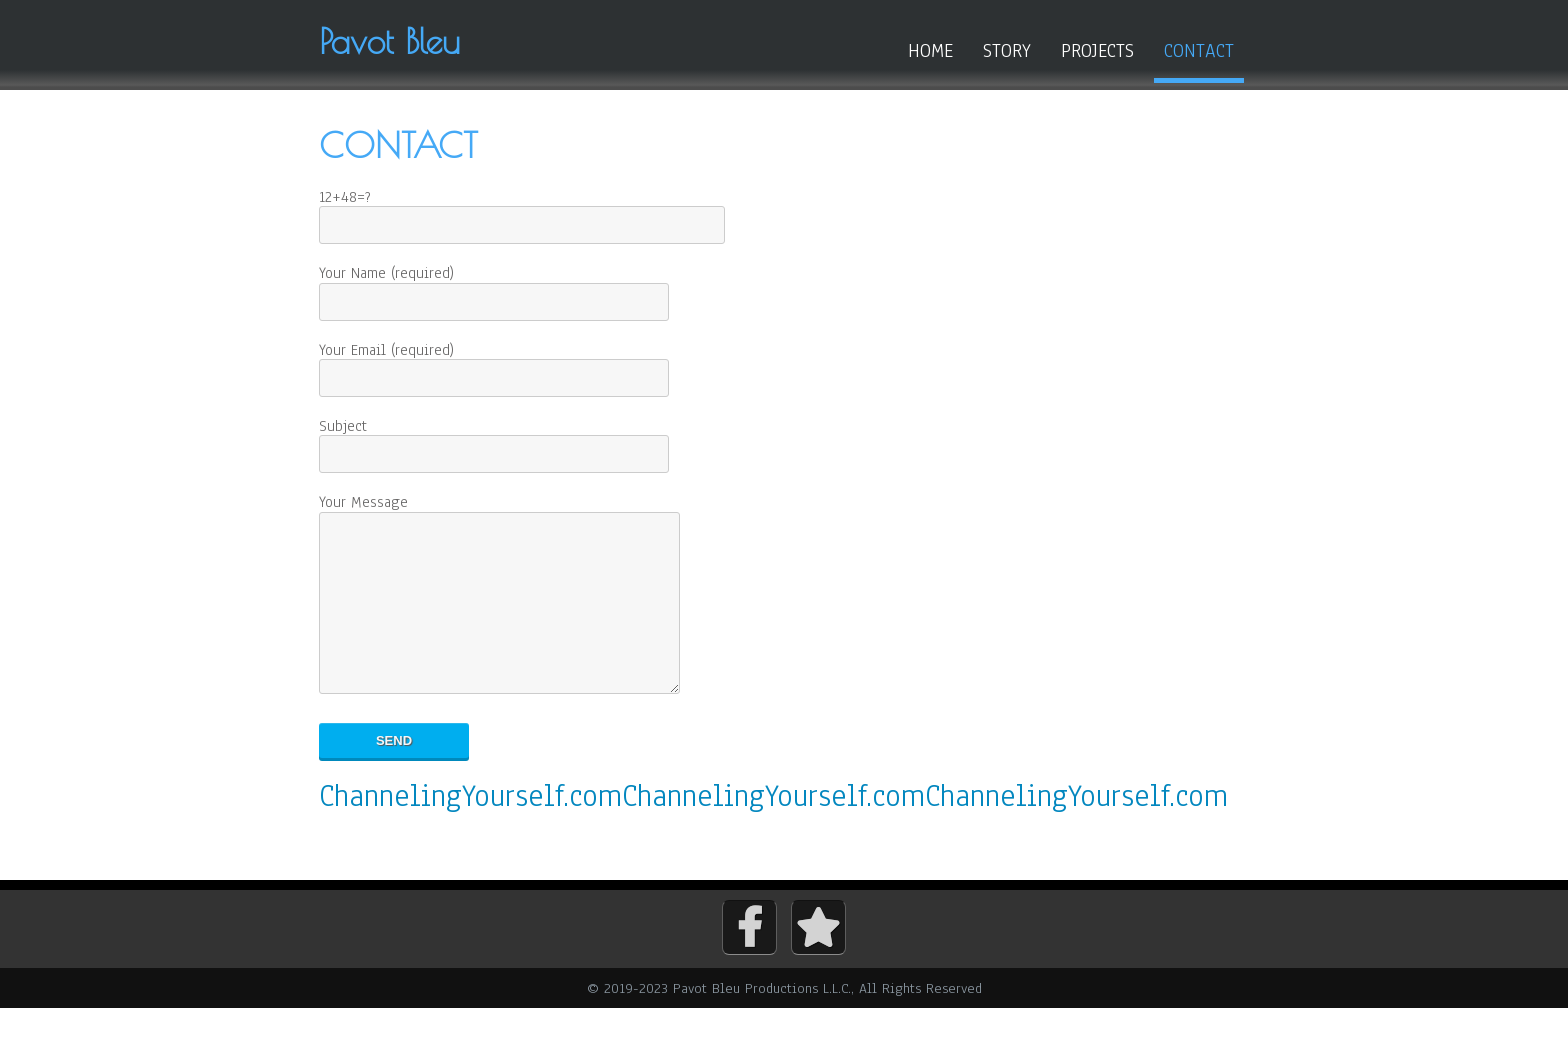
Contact (1199, 51)
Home (930, 51)
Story (1007, 51)
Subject (494, 440)
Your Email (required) (494, 364)
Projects (1097, 51)
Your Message (511, 610)
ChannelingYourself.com (470, 826)
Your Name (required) (494, 287)
